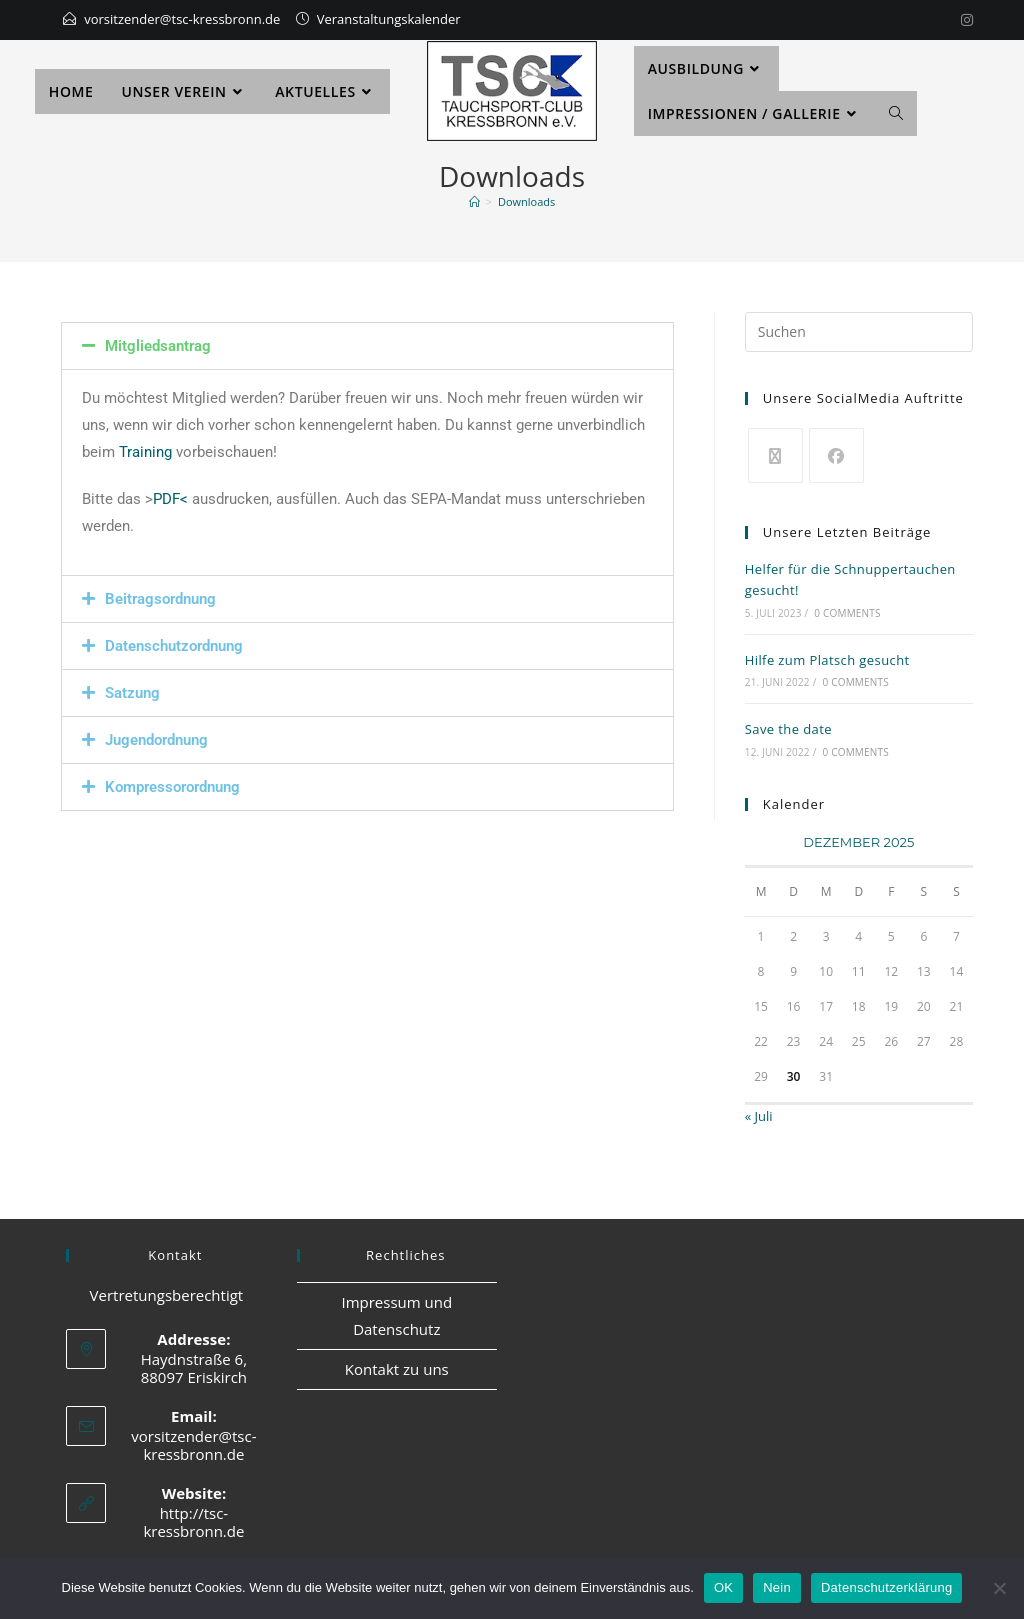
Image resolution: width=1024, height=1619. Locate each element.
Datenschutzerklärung (886, 1587)
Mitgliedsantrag (158, 346)
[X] (775, 455)
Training (145, 452)
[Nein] (999, 1588)
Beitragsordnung (160, 599)
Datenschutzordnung (174, 646)
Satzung (132, 693)
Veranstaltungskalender (389, 19)
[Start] (474, 201)
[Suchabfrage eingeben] (859, 332)
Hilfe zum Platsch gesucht (827, 660)
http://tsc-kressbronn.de (193, 1522)
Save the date (788, 729)
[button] (367, 346)
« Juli (759, 1116)
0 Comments (847, 613)
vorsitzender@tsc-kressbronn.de (182, 19)
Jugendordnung (156, 740)
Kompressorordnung (172, 787)
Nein (777, 1587)
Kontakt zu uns (397, 1369)
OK (723, 1587)
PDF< (170, 499)
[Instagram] (964, 20)
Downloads (526, 201)
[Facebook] (836, 455)
